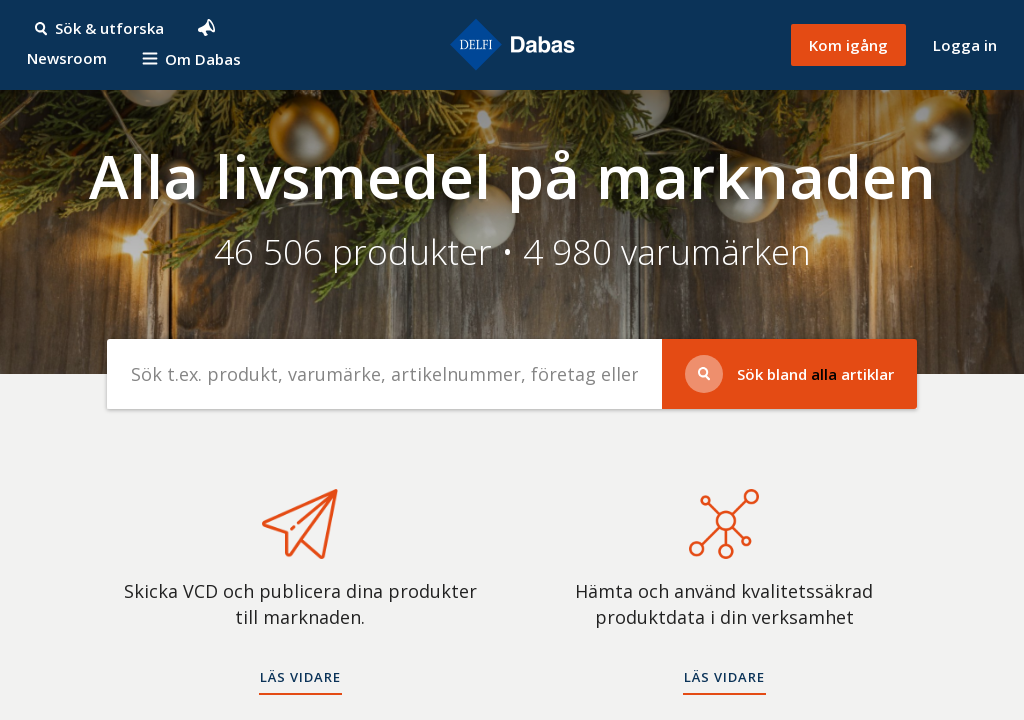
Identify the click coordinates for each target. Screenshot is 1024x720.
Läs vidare (300, 677)
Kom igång (848, 45)
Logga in (965, 45)
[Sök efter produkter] (385, 374)
